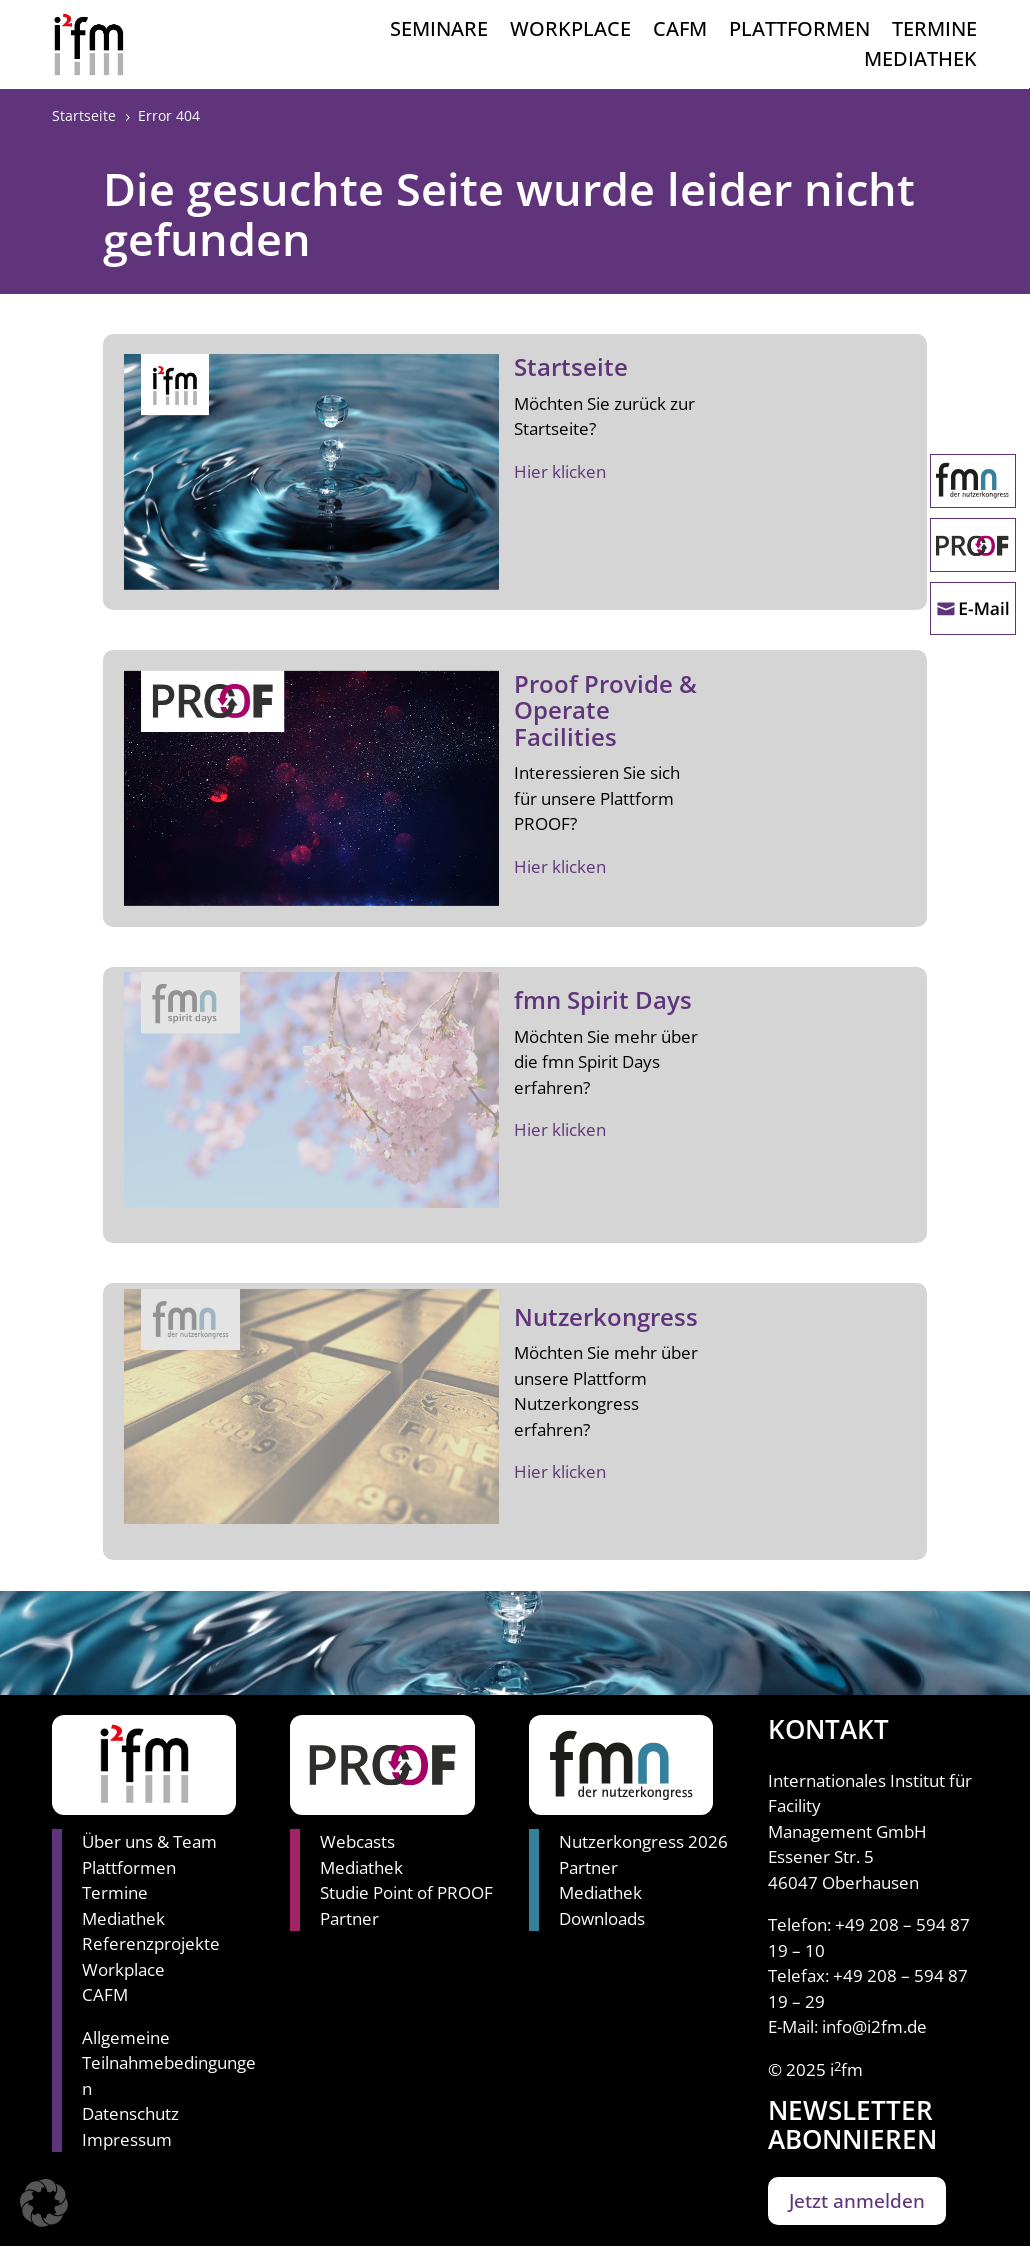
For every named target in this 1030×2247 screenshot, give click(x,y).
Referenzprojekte (151, 1943)
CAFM (680, 32)
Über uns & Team (149, 1841)
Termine (934, 32)
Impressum (127, 2139)
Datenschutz (130, 2113)
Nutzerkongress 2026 (643, 1841)
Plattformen (799, 32)
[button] (44, 2203)
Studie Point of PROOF (406, 1892)
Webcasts (357, 1841)
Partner (349, 1918)
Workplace (570, 32)
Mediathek (920, 62)
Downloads (602, 1918)
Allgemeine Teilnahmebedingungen (169, 2063)
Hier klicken (560, 471)
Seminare (439, 32)
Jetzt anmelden (857, 2201)
